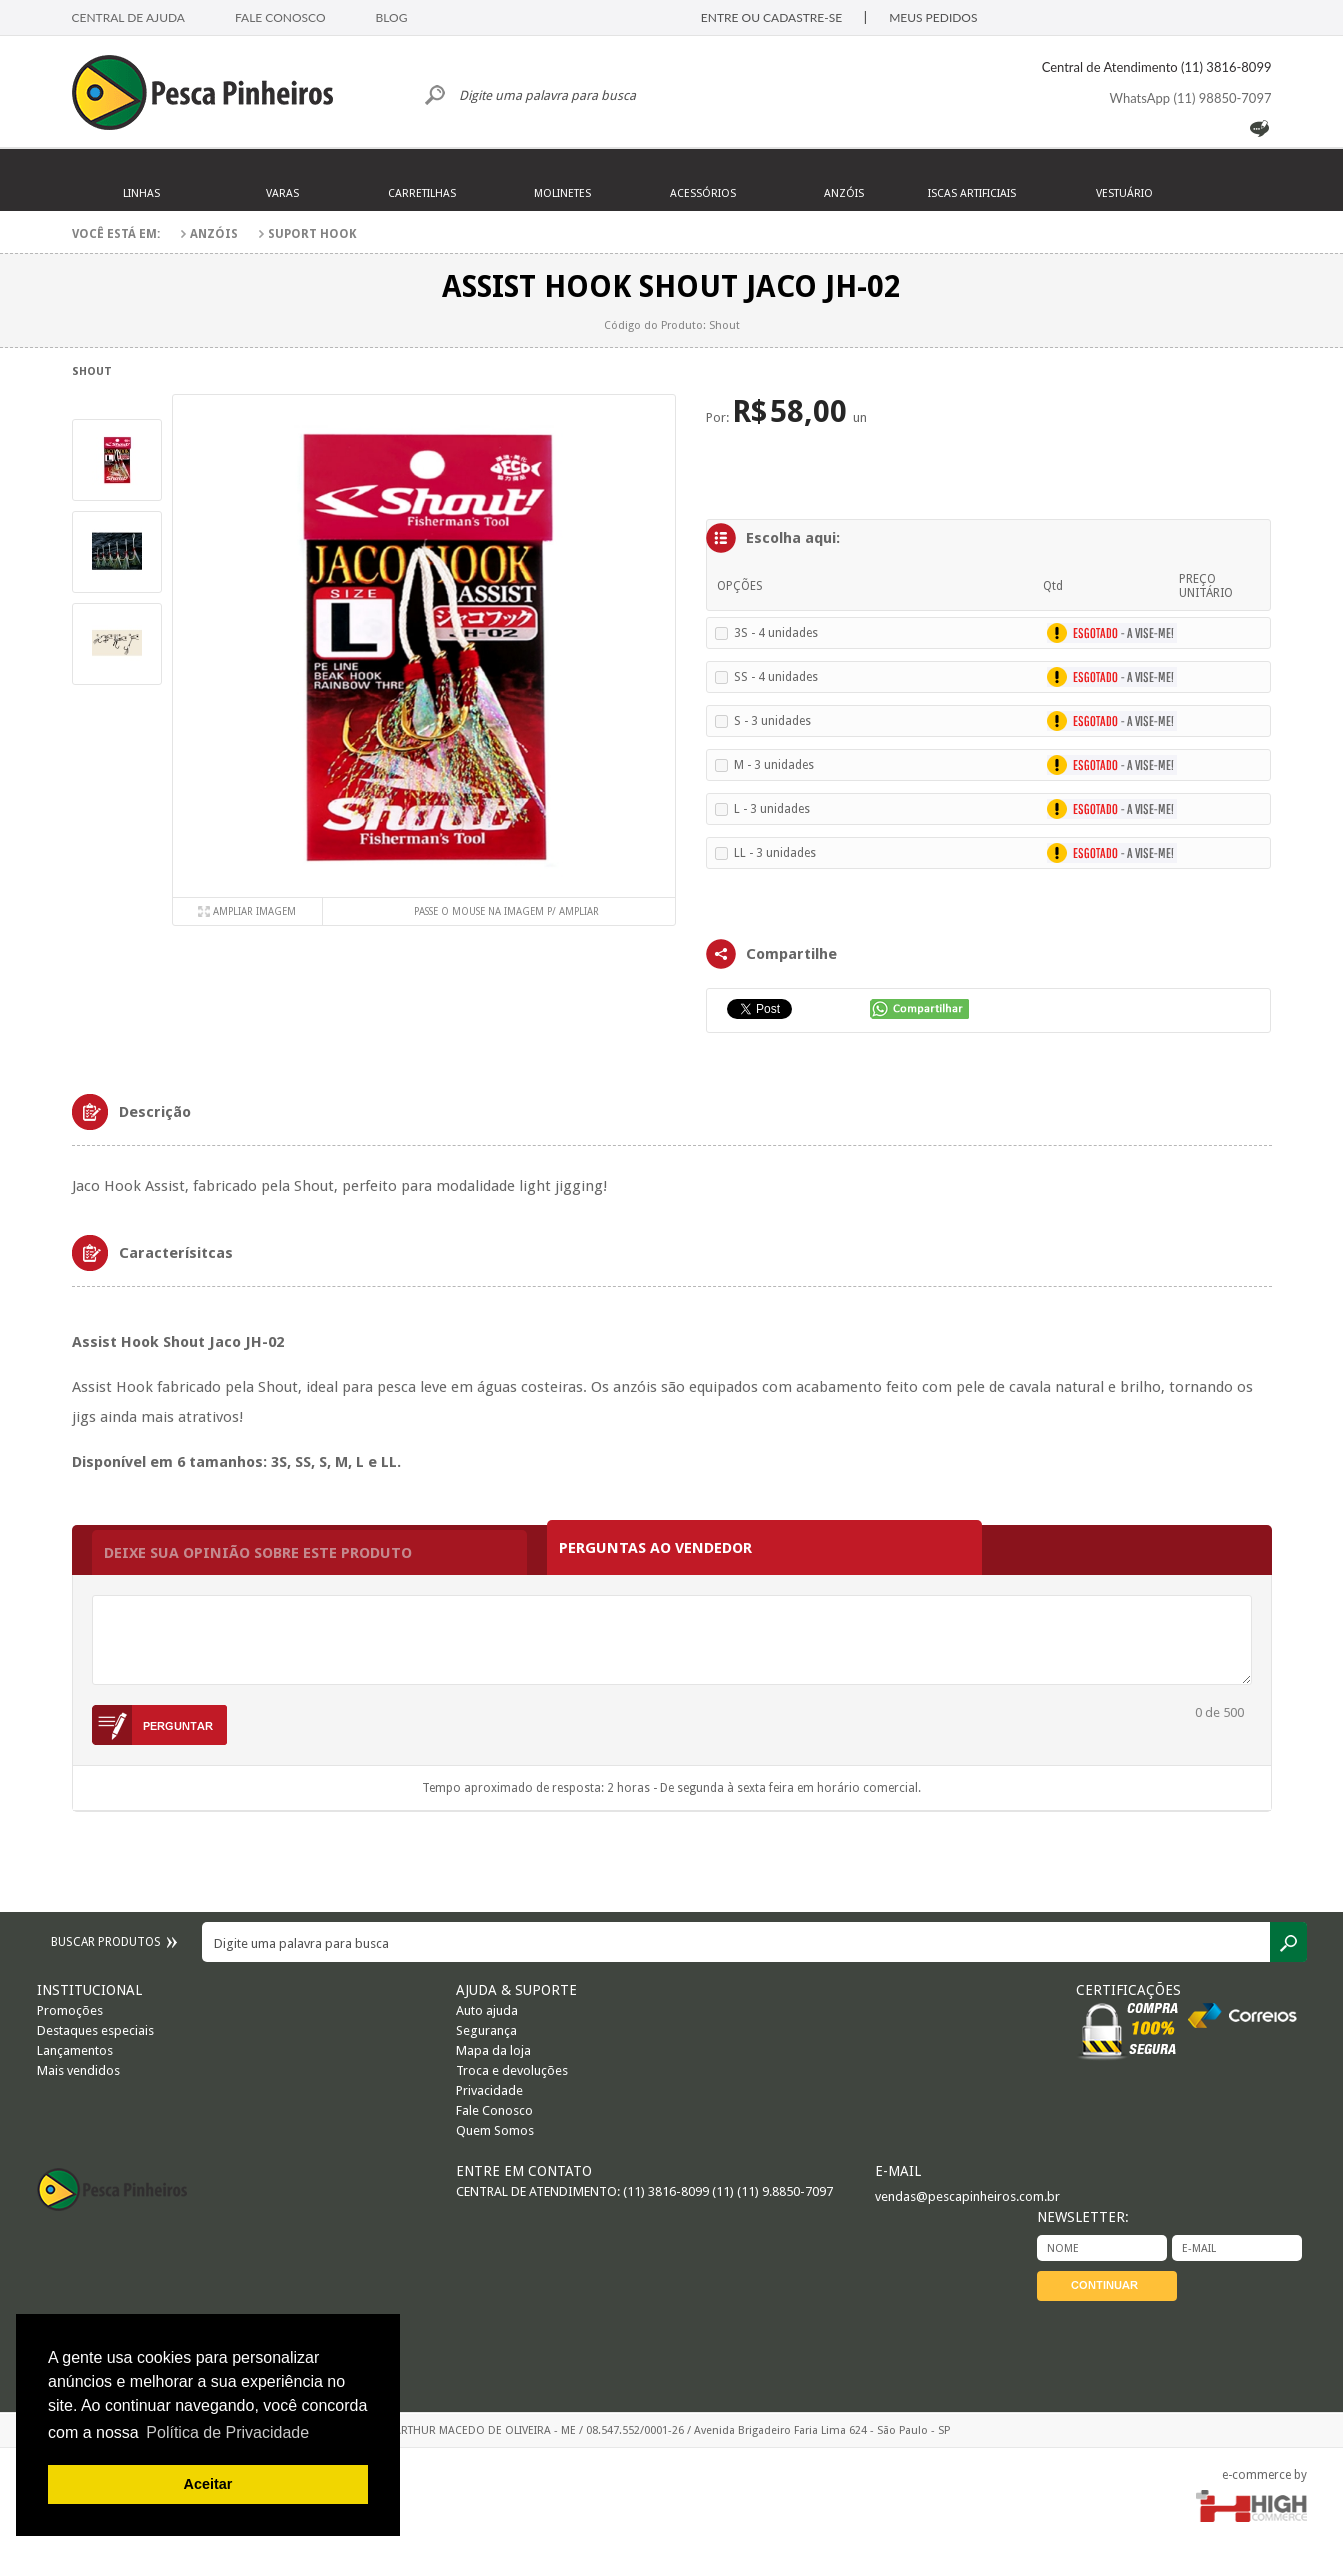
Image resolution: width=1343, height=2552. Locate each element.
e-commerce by (1264, 2475)
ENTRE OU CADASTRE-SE (771, 17)
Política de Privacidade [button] (227, 2432)
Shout (92, 371)
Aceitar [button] (208, 2484)
